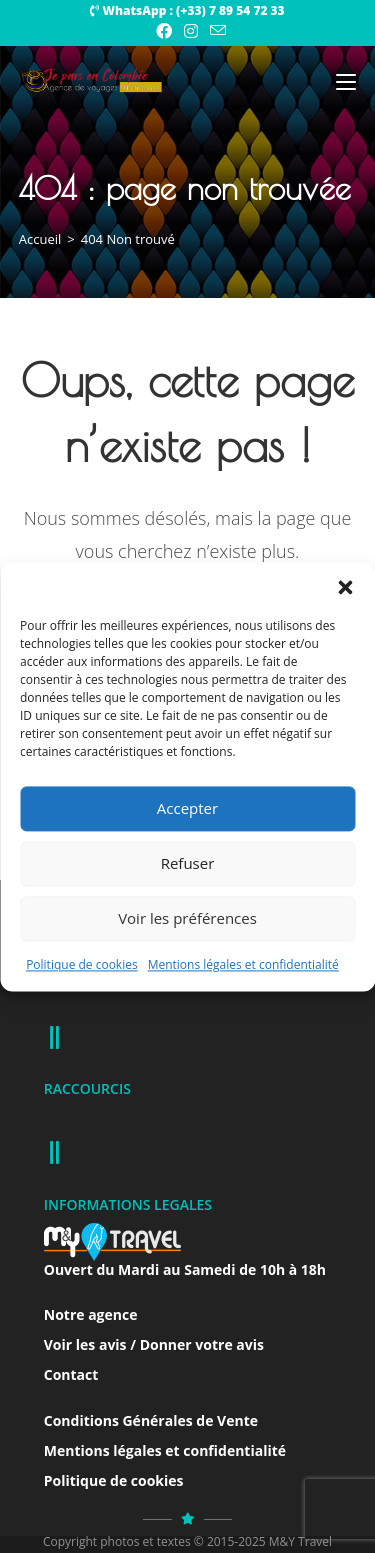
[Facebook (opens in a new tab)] (164, 31)
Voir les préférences (187, 918)
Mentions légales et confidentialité (243, 964)
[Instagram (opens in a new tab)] (191, 31)
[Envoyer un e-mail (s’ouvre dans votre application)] (215, 31)
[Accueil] (40, 239)
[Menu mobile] (346, 81)
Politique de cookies (82, 964)
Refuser (188, 863)
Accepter (187, 808)
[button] (345, 587)
